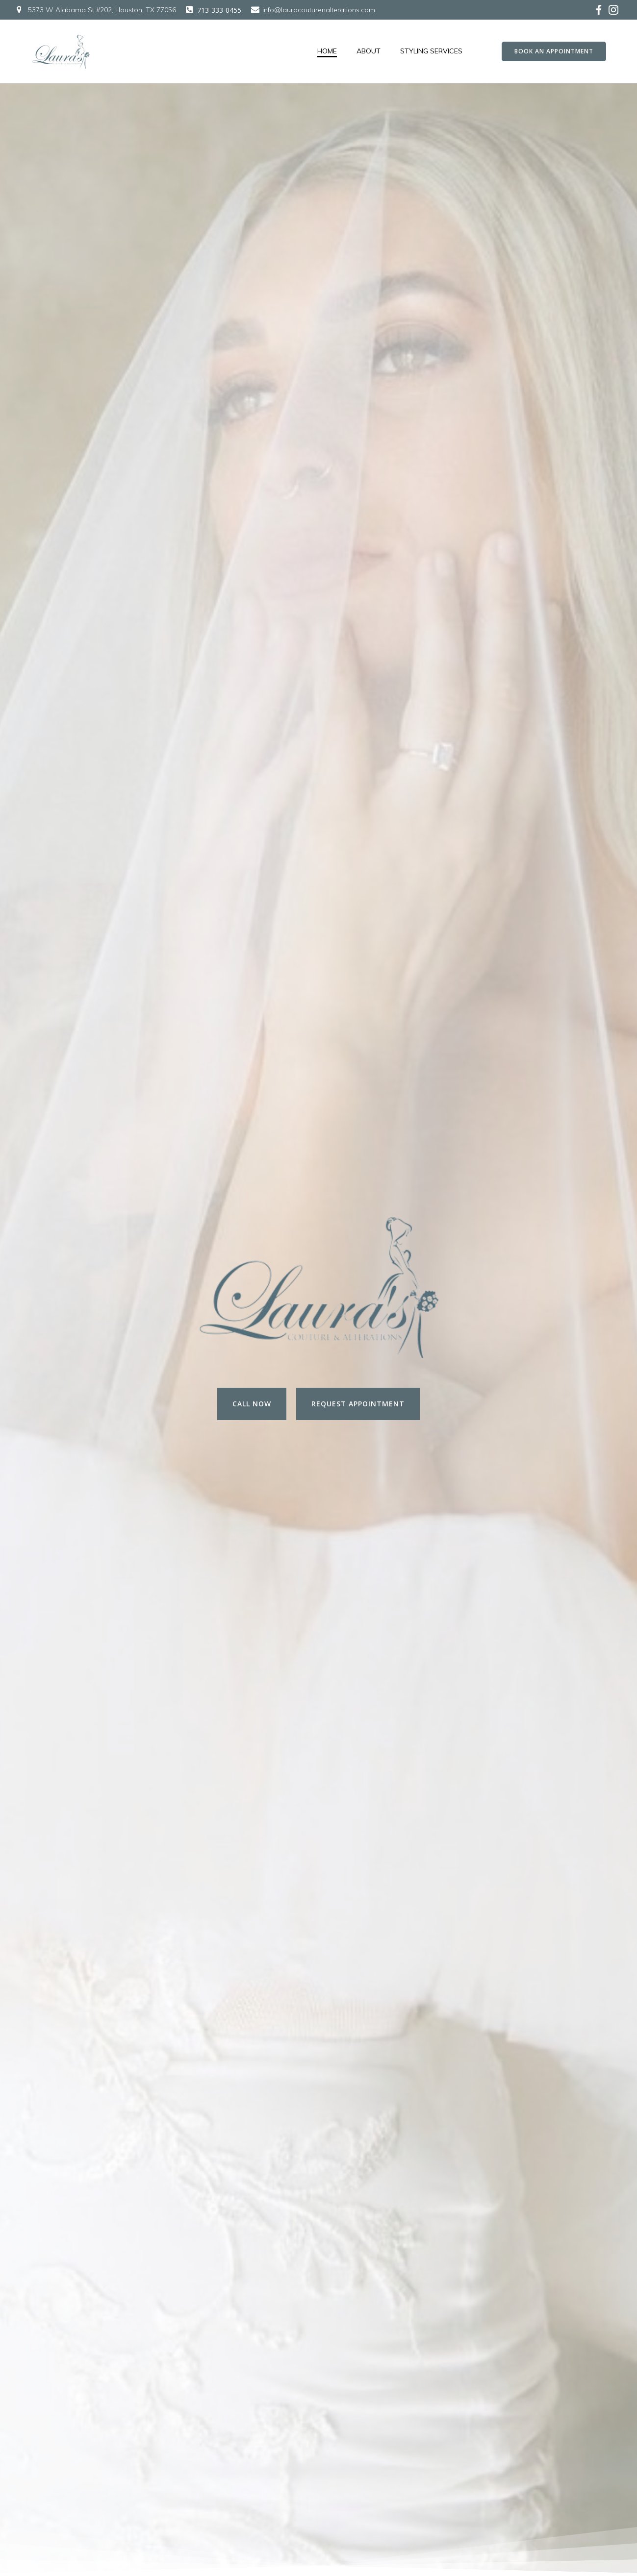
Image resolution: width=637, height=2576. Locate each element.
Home (327, 51)
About (369, 51)
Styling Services (431, 51)
